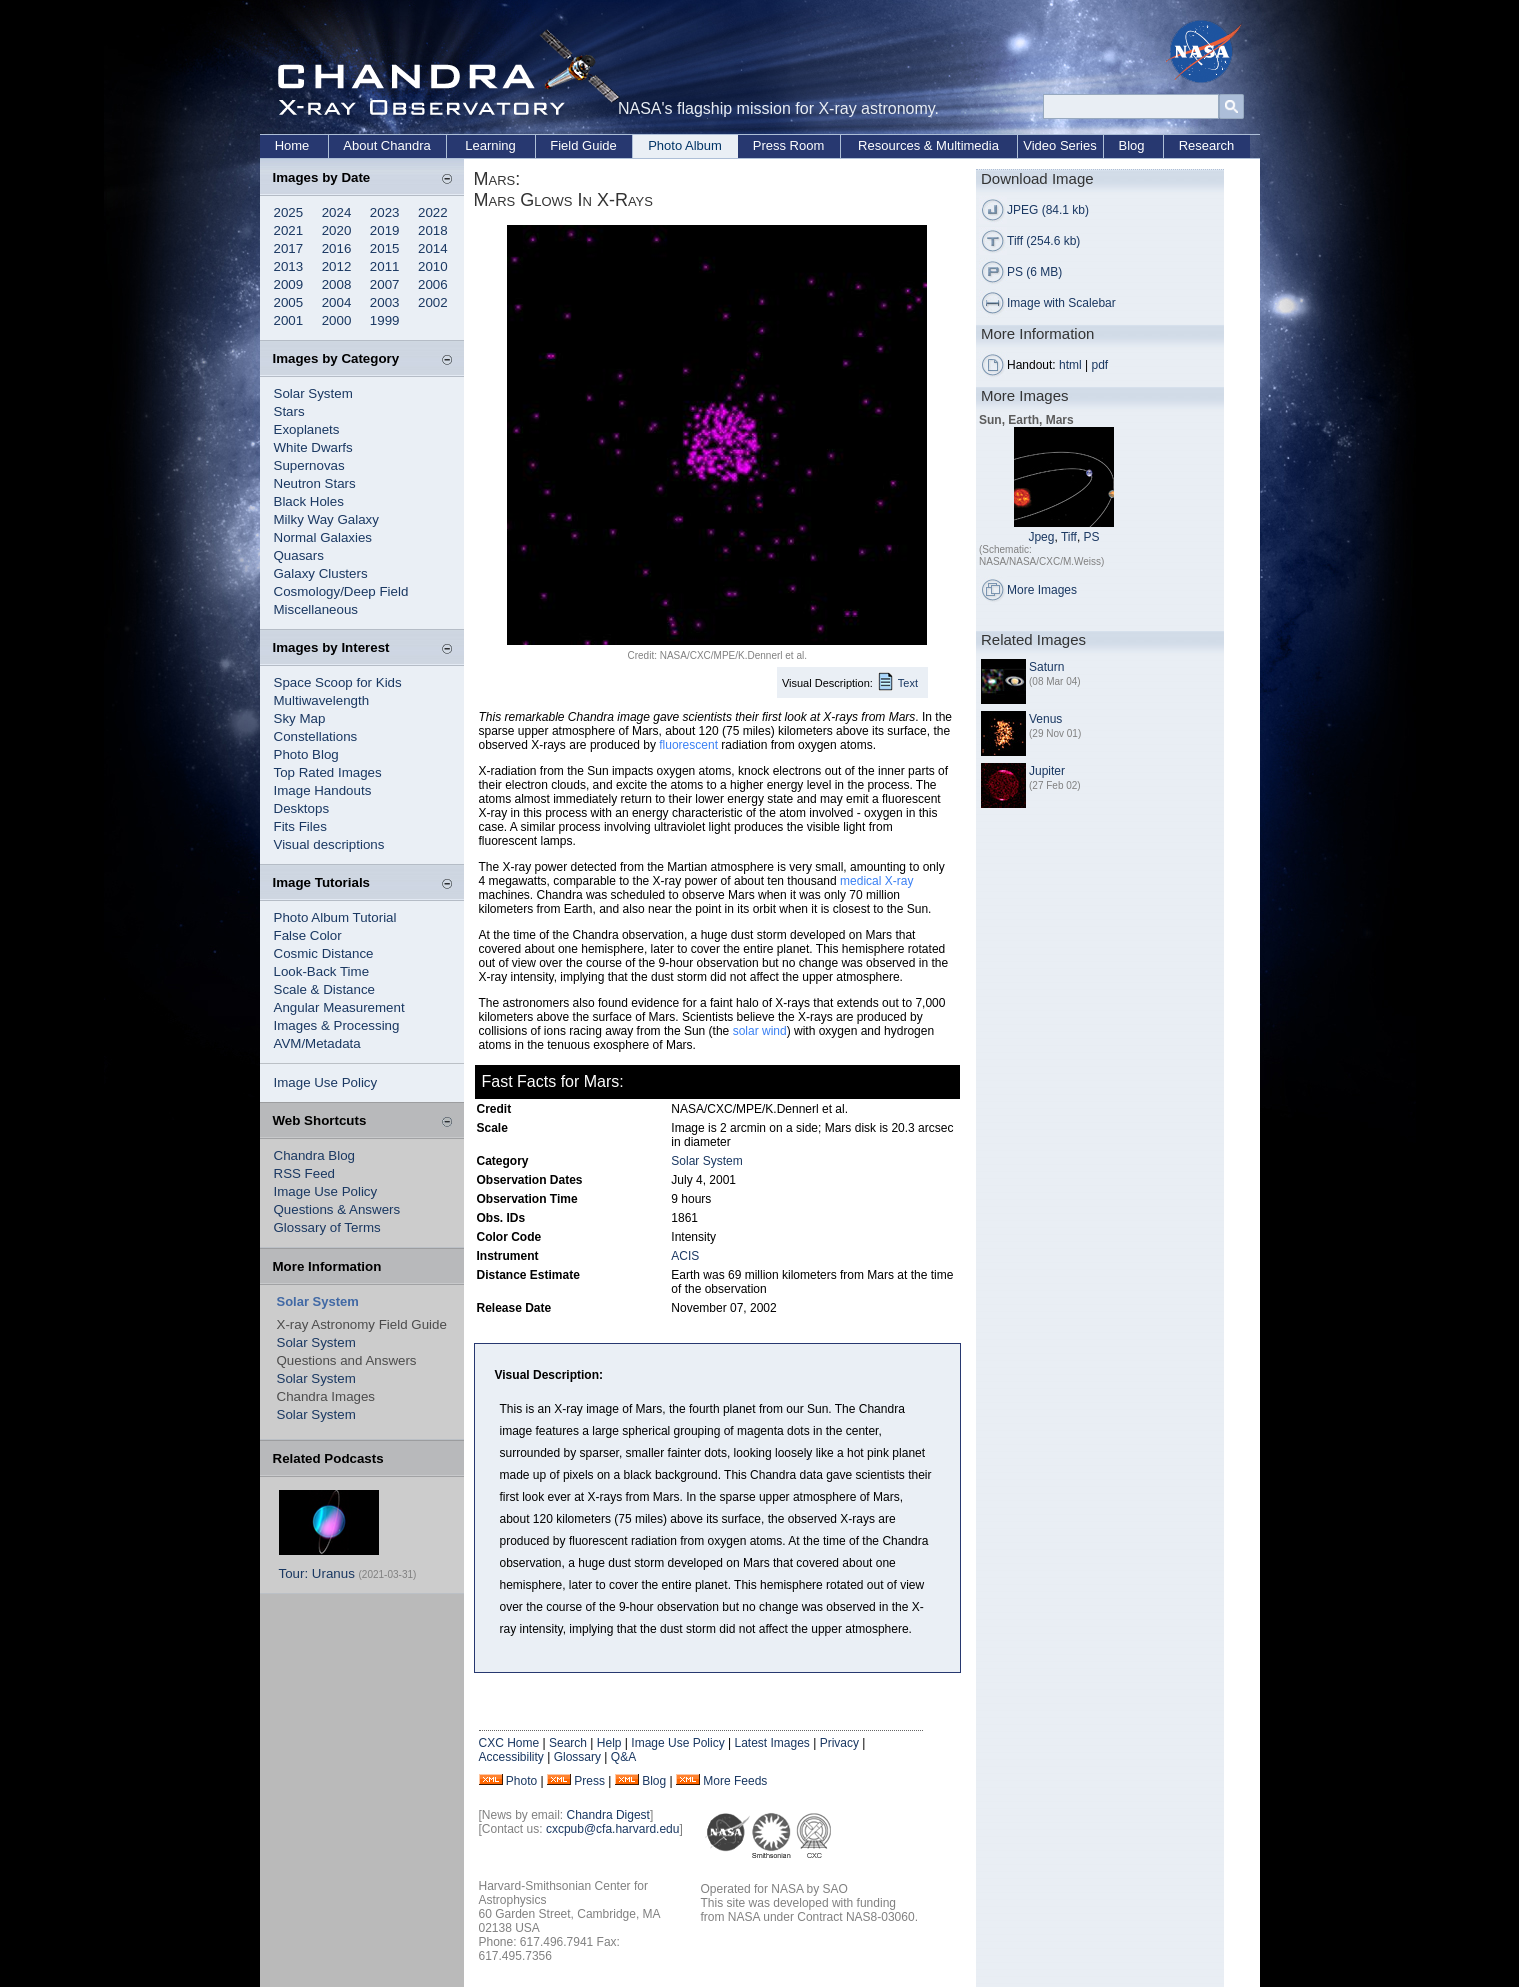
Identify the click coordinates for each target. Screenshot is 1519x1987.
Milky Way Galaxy (326, 519)
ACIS (685, 1256)
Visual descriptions (329, 844)
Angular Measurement (339, 1007)
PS (1092, 537)
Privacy (839, 1743)
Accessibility (511, 1757)
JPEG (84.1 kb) (1048, 210)
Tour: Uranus (317, 1573)
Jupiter (1047, 771)
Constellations (316, 736)
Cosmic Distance (324, 953)
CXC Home (509, 1743)
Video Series (1059, 145)
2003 (385, 302)
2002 (433, 302)
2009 (289, 284)
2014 (433, 248)
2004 (337, 302)
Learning (490, 145)
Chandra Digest (608, 1815)
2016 (337, 248)
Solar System (313, 393)
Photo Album (685, 145)
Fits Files (300, 826)
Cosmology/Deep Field (341, 591)
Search (568, 1743)
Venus (1045, 719)
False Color (308, 935)
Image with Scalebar (1061, 303)
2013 (289, 266)
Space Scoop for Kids (338, 682)
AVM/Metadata (317, 1043)
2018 (433, 230)
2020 (337, 230)
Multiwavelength (322, 700)
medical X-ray (876, 881)
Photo (521, 1781)
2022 (433, 212)
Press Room (789, 145)
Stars (289, 411)
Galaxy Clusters (321, 573)
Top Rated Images (328, 772)
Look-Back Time (322, 971)
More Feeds (735, 1781)
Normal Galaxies (323, 537)
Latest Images (771, 1743)
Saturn (1046, 667)
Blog (1131, 145)
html (1070, 365)
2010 (433, 266)
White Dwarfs (313, 447)
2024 (337, 212)
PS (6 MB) (1034, 272)
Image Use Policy (326, 1082)
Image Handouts (323, 790)
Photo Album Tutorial (335, 917)
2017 (289, 248)
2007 (385, 284)
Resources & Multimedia (928, 145)
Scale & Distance (325, 989)
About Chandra (386, 145)
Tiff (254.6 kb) (1043, 241)
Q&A (623, 1757)
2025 (289, 212)
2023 (385, 212)
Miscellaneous (316, 609)
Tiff (1069, 537)
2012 (337, 266)
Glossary (577, 1757)
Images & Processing (337, 1025)
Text (908, 683)
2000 (337, 320)
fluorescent (688, 745)
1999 (385, 320)
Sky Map (300, 718)
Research (1207, 145)
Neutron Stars (315, 483)
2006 (433, 284)
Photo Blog (306, 754)
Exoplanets (307, 429)
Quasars (299, 555)
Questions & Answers (337, 1209)
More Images (1042, 590)
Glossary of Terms (327, 1227)
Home (292, 145)
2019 (385, 230)
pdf (1100, 365)
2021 (289, 230)
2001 (289, 320)
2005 (289, 302)
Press (589, 1781)
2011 (385, 266)
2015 (385, 248)
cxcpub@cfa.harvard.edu (613, 1829)
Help (609, 1743)
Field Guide (583, 145)
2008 (337, 284)
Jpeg (1041, 537)
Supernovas (309, 465)
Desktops (302, 808)
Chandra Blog (315, 1155)
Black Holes (309, 501)
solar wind (760, 1031)
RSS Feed (305, 1173)
